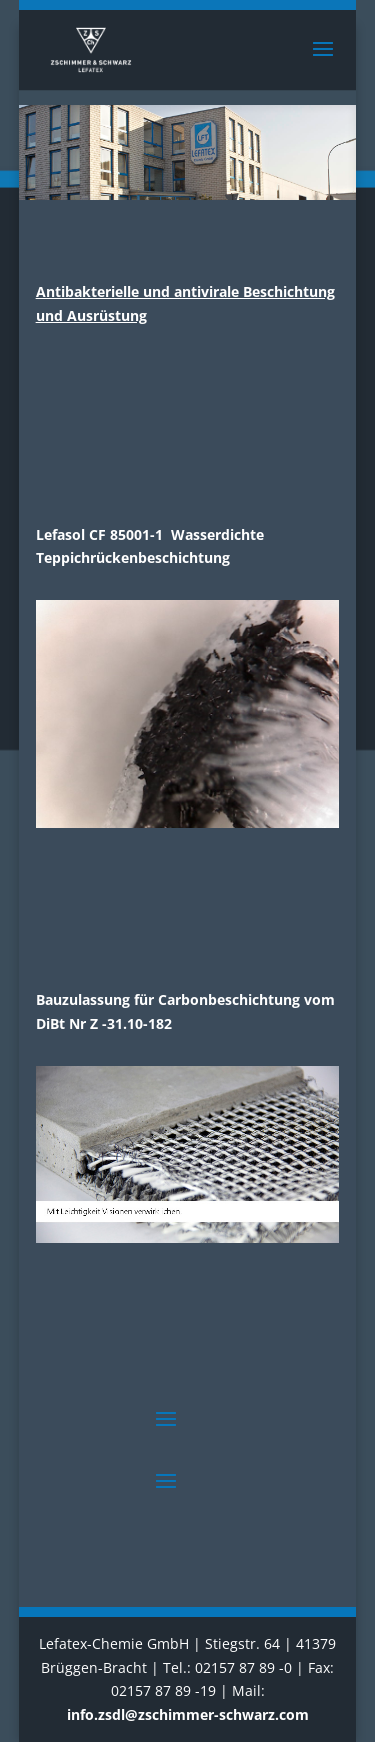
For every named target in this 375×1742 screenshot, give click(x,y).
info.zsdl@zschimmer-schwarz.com (188, 1714)
